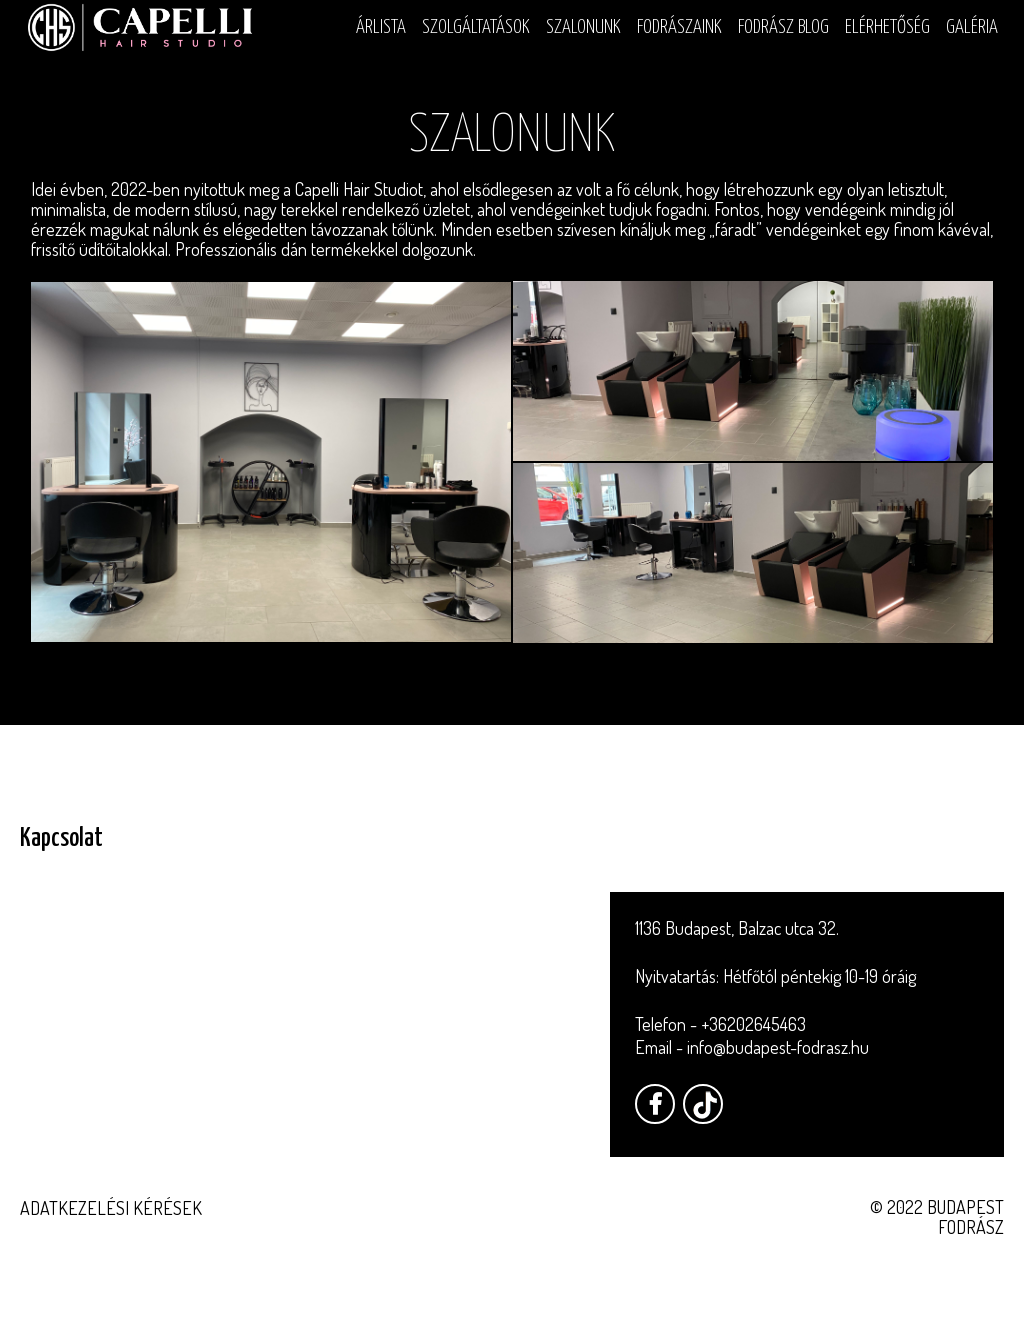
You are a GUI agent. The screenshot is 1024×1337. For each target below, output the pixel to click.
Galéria (972, 27)
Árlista (381, 27)
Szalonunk (583, 27)
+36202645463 (753, 1024)
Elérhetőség (887, 27)
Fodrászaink (679, 27)
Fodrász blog (783, 27)
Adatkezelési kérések (111, 1208)
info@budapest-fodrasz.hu (778, 1047)
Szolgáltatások (476, 27)
